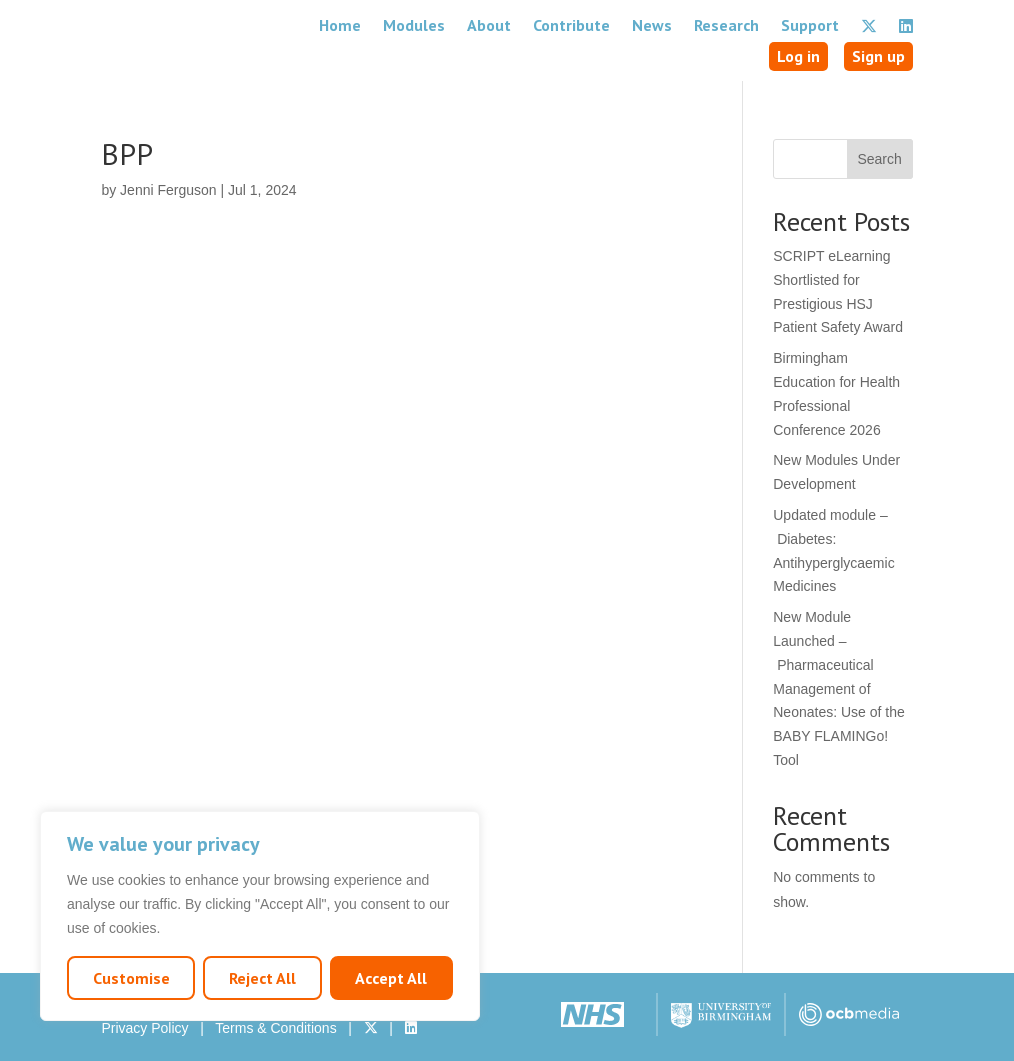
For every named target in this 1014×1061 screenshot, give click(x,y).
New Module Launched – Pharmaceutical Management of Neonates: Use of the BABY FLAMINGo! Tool (839, 688)
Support (810, 25)
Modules (414, 25)
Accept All (391, 978)
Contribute (571, 25)
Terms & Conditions (275, 1028)
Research (726, 25)
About (489, 25)
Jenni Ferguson (168, 190)
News (652, 25)
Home (340, 25)
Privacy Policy (144, 1028)
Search (879, 159)
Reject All (262, 978)
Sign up (878, 56)
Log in (798, 56)
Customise (131, 978)
